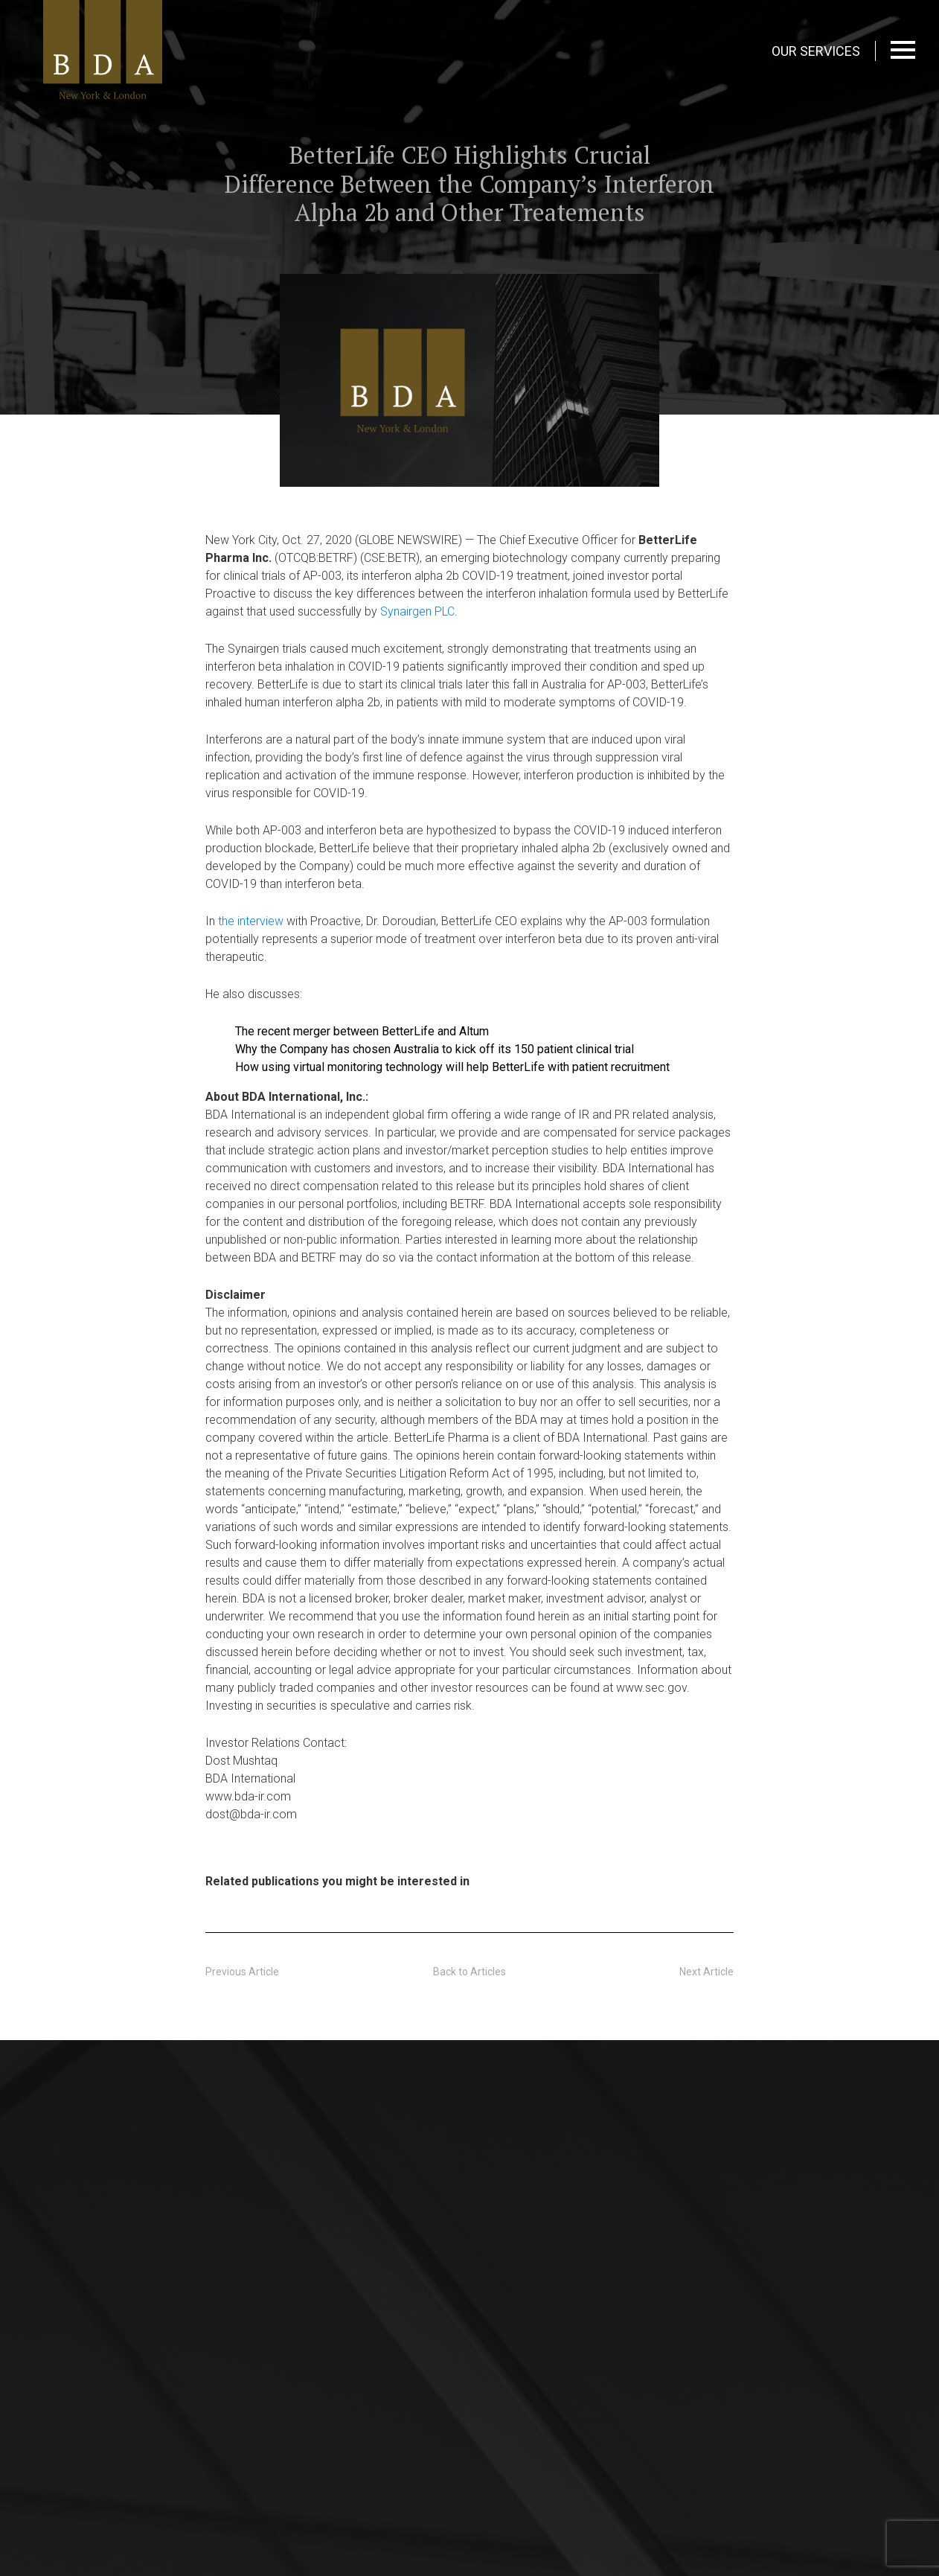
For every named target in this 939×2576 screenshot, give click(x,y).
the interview (250, 921)
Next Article (706, 1972)
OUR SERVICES (816, 51)
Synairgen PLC (417, 611)
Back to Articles (469, 1972)
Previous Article (242, 1972)
